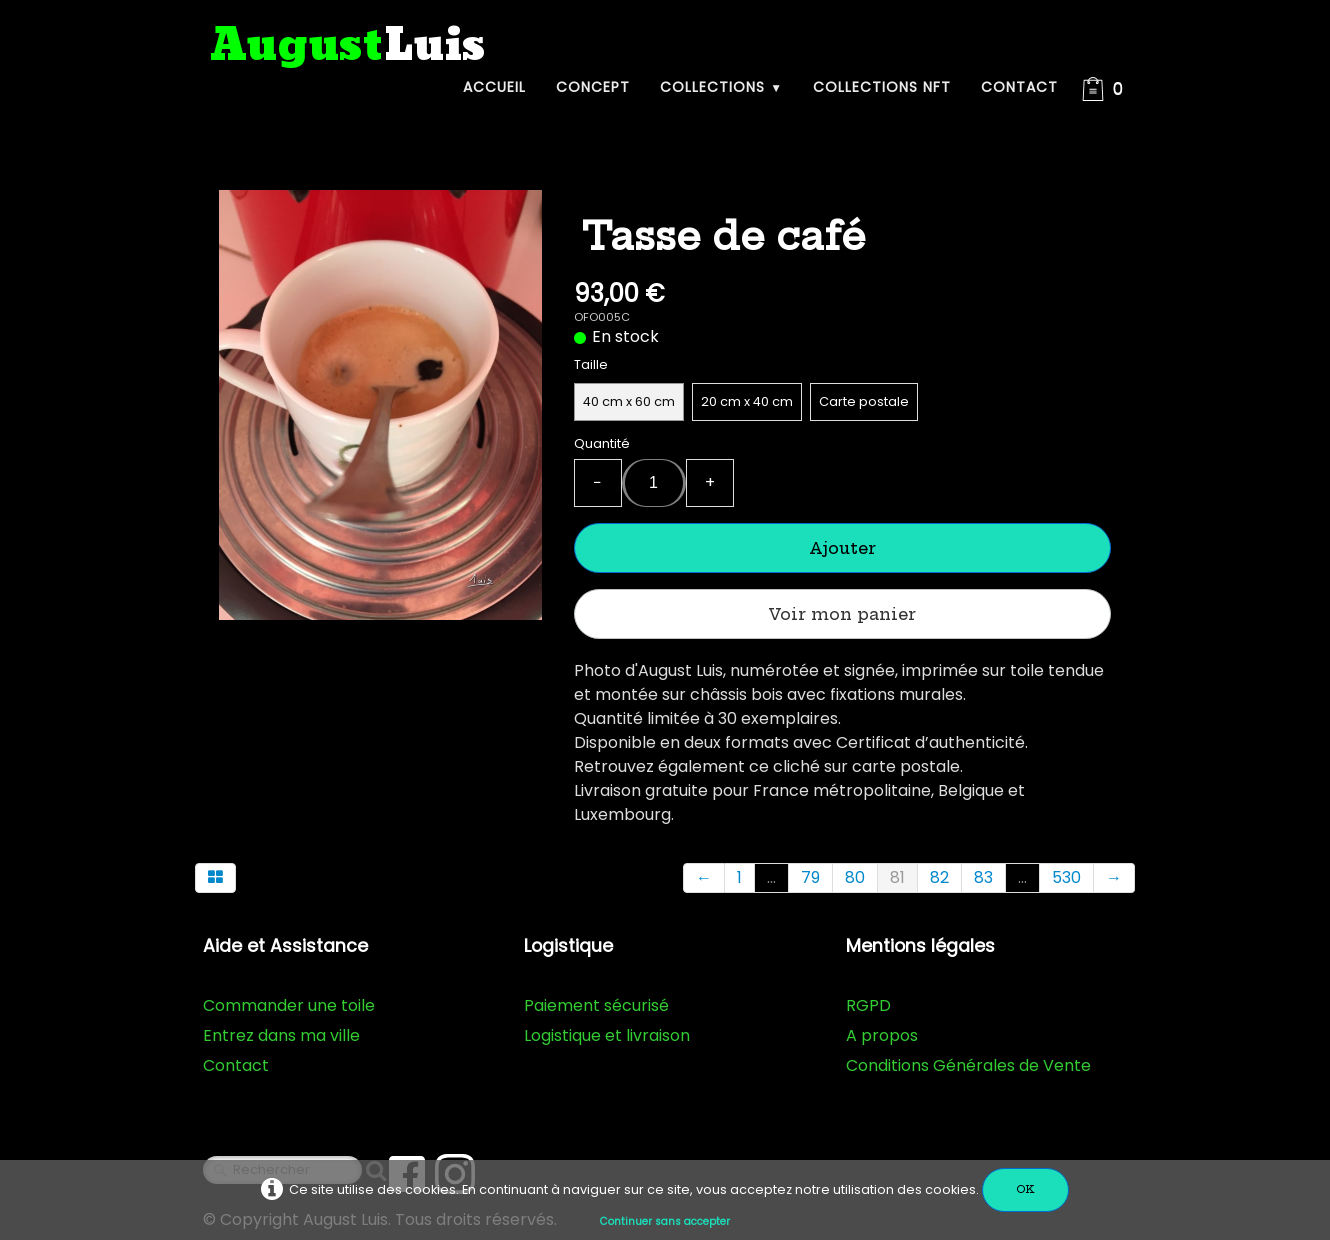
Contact (1019, 87)
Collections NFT (882, 87)
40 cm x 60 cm (629, 401)
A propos (882, 1035)
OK (1025, 1189)
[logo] (348, 46)
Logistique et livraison (607, 1035)
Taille (591, 364)
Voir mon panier (842, 614)
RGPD (868, 1005)
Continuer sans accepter (665, 1221)
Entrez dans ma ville (281, 1035)
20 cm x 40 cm (747, 401)
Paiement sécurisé (596, 1005)
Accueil (494, 87)
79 (810, 877)
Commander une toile (289, 1005)
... (771, 877)
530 (1066, 877)
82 (939, 877)
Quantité (602, 443)
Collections (721, 87)
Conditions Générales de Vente (968, 1065)
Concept (593, 87)
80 (855, 877)
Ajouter (842, 548)
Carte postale (864, 401)
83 (983, 877)
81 (897, 877)
